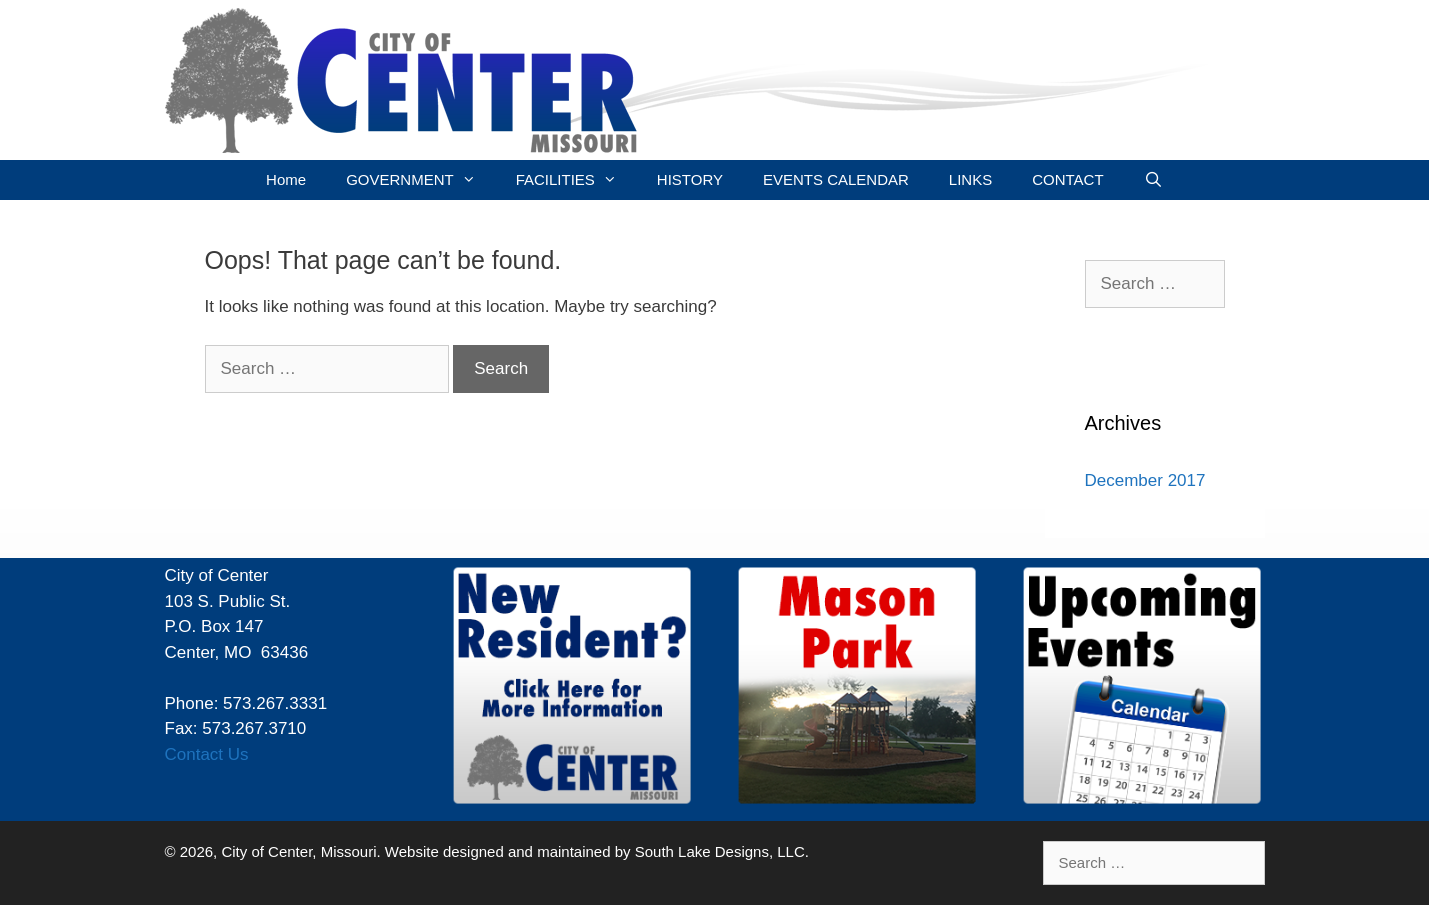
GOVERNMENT (421, 180)
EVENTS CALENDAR (836, 179)
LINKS (970, 179)
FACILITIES (576, 180)
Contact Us (207, 754)
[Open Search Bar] (1153, 180)
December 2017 (1145, 480)
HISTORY (690, 179)
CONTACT (1067, 179)
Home (286, 179)
